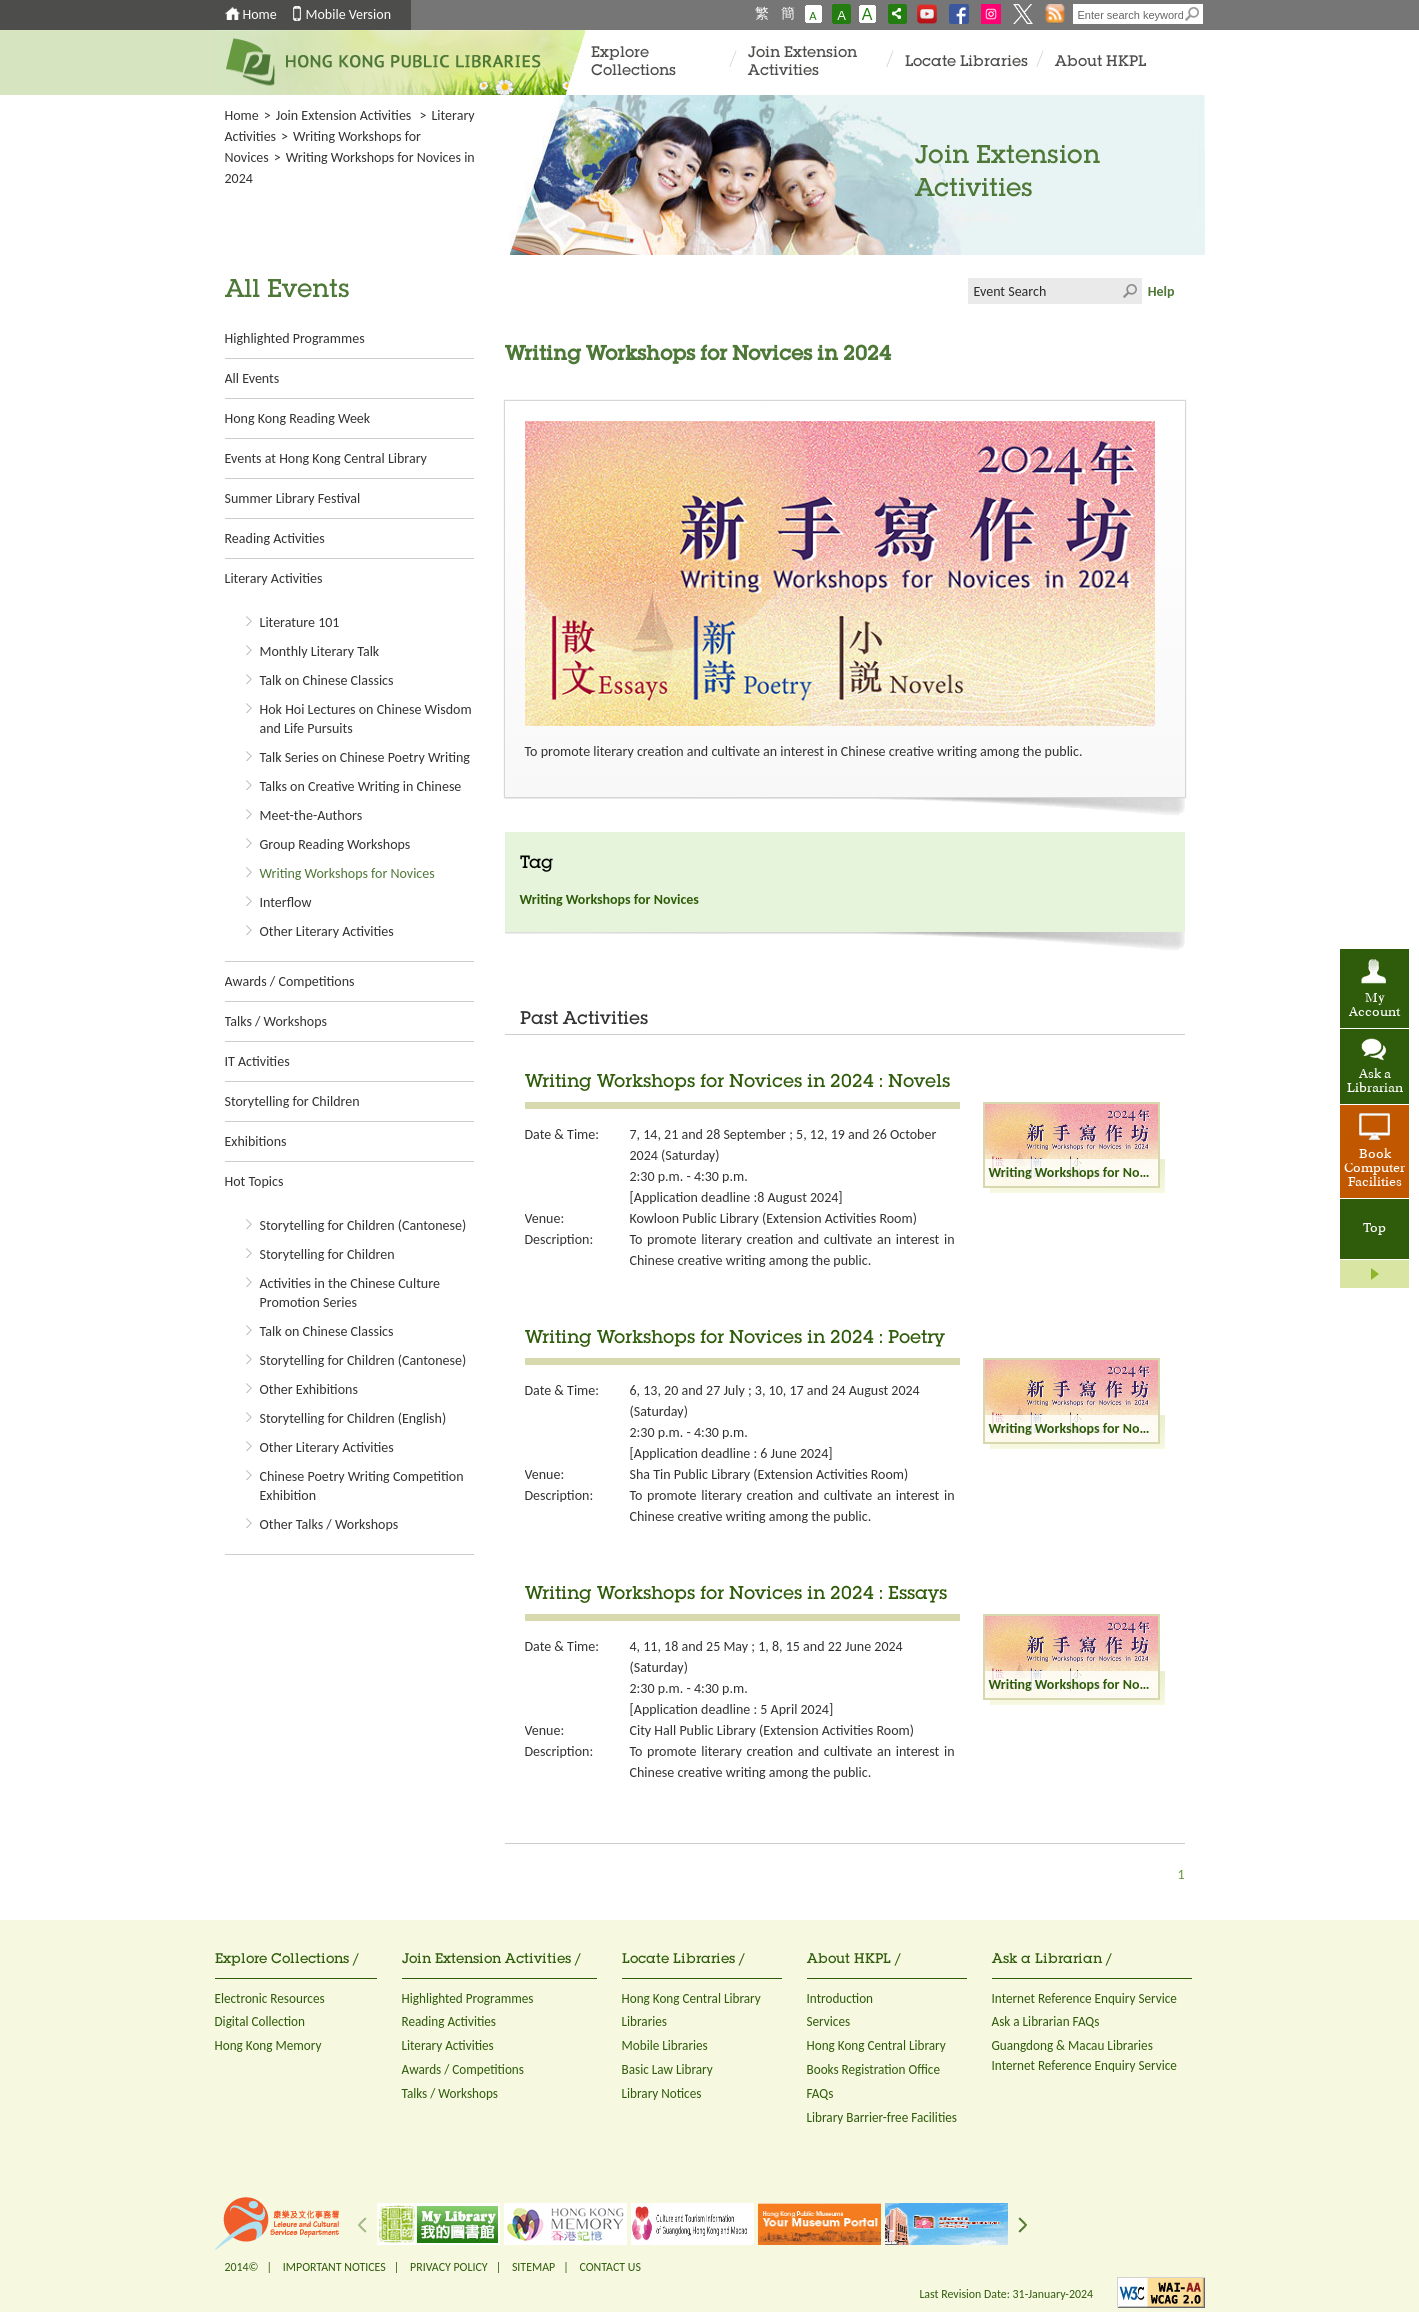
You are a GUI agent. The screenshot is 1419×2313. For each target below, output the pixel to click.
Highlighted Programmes (295, 338)
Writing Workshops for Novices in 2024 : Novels (737, 1083)
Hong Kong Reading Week (298, 418)
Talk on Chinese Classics (327, 680)
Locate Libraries (966, 62)
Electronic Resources (270, 1998)
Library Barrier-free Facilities (882, 2117)
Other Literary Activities (327, 931)
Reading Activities (275, 538)
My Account (1374, 1006)
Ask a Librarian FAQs (1046, 2021)
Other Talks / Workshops (329, 1524)
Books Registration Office (874, 2069)
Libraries (645, 2021)
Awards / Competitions (290, 981)
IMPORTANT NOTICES (334, 2267)
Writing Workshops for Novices (347, 873)
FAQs (820, 2093)
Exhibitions (256, 1141)
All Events (252, 378)
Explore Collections (633, 62)
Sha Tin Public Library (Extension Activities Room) (769, 1474)
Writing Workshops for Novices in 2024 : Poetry (735, 1339)
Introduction (840, 1998)
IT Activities (257, 1061)
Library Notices (662, 2093)
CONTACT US (609, 2267)
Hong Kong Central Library (691, 1998)
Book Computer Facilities (1374, 1169)
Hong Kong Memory (268, 2045)
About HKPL (1100, 62)
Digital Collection (260, 2021)
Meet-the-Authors (311, 815)
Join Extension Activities (802, 62)
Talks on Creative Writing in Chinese (361, 786)
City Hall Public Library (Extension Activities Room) (772, 1730)
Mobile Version (349, 14)
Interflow (286, 902)
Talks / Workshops (276, 1021)
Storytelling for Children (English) (353, 1418)
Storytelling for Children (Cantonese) (363, 1225)
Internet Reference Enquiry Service (1084, 1998)
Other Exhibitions (309, 1389)
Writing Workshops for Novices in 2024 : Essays (736, 1595)
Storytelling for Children (292, 1101)
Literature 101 (300, 622)
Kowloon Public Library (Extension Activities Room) (773, 1218)
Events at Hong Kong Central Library (326, 458)
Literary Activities (274, 578)
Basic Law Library (667, 2069)
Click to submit (1129, 291)
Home (260, 14)
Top (1374, 1229)
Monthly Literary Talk (320, 651)
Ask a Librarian (1375, 1082)
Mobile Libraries (665, 2045)
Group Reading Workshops (335, 844)
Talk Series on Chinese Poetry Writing (365, 757)
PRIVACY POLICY (449, 2267)
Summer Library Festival (293, 498)
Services (829, 2021)
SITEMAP (533, 2267)
